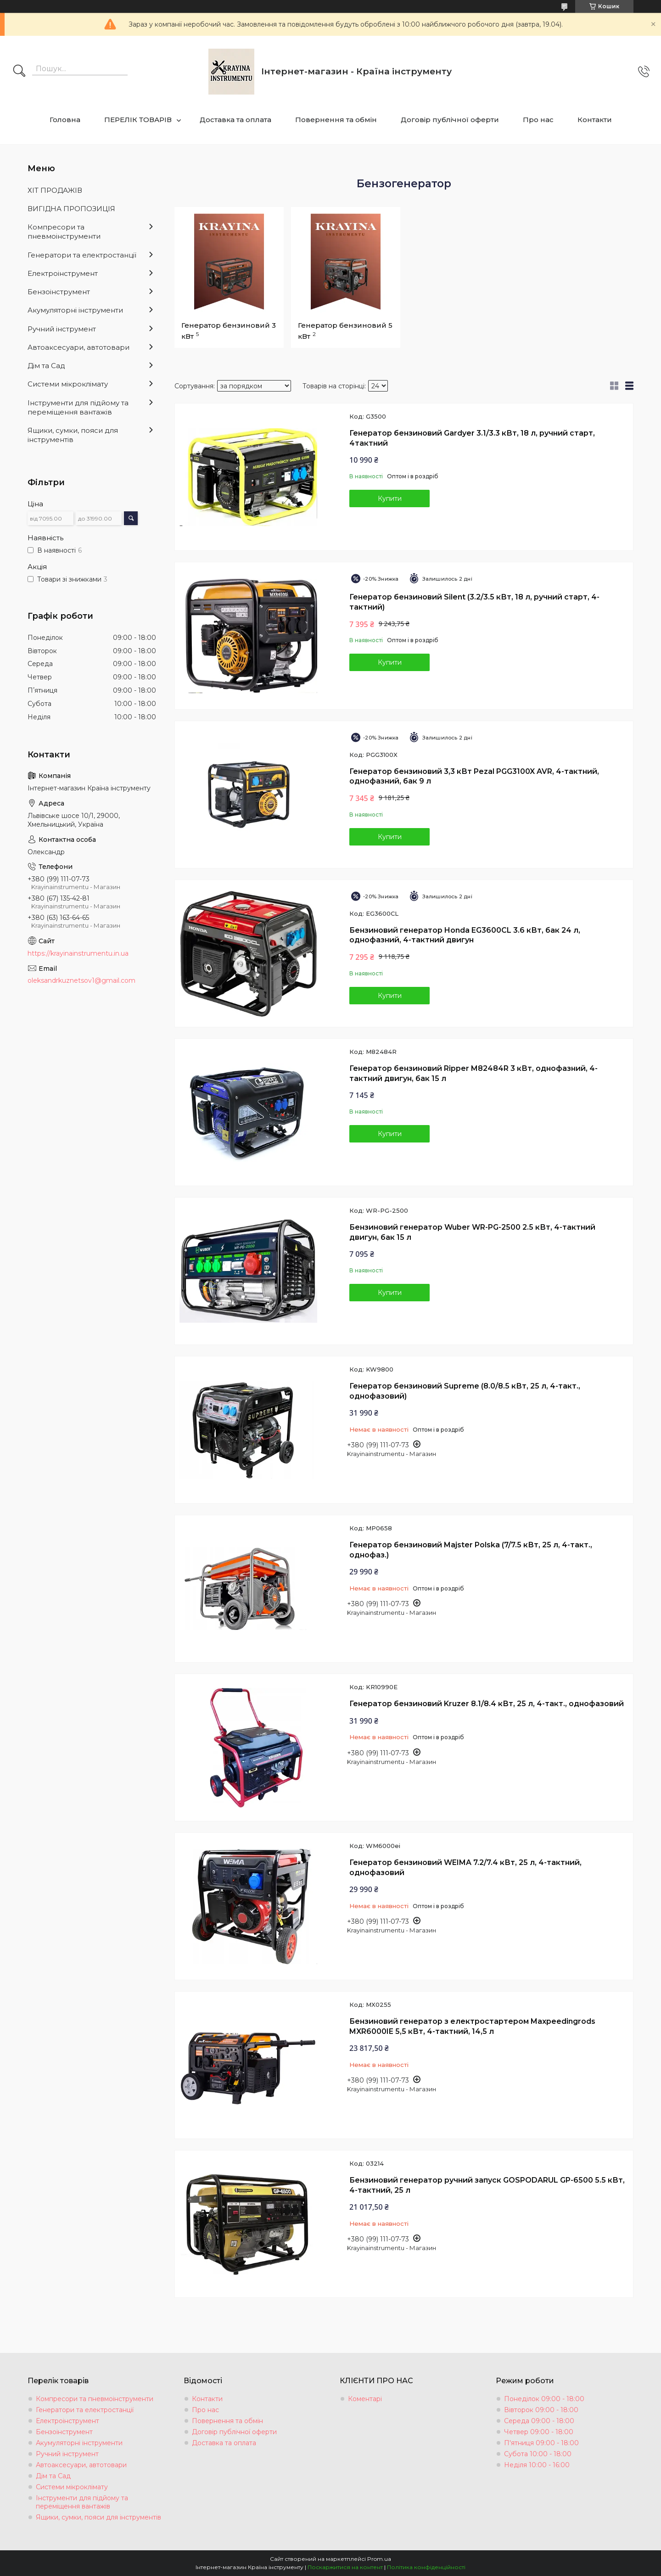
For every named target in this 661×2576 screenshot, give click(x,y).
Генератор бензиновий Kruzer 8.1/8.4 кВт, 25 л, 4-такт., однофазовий (486, 1703)
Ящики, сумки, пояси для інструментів (73, 435)
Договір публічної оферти (450, 119)
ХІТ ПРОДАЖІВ (55, 190)
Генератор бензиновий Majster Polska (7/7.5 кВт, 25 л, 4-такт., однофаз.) (470, 1549)
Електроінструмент (63, 273)
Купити (390, 498)
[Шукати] (19, 71)
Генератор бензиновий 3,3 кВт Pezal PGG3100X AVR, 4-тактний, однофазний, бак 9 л (474, 776)
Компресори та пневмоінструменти (64, 232)
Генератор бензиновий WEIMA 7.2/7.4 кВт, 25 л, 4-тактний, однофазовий (465, 1867)
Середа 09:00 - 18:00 (539, 2421)
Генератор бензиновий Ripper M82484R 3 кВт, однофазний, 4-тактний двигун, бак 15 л (473, 1073)
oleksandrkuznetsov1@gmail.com (81, 980)
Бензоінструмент (59, 291)
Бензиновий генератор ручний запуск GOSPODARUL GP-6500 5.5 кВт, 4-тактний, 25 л (487, 2185)
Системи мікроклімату (68, 384)
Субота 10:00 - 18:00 (537, 2454)
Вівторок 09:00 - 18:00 (541, 2410)
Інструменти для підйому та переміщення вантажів (78, 407)
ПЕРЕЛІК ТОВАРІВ (138, 119)
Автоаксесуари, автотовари (78, 347)
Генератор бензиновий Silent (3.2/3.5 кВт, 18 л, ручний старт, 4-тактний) (474, 602)
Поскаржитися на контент (345, 2567)
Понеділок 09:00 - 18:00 (544, 2399)
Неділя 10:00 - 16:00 (537, 2465)
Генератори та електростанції (82, 255)
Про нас (538, 119)
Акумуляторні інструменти (75, 310)
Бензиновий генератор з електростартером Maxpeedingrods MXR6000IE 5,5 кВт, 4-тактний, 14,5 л (472, 2026)
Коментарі (365, 2399)
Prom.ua (379, 2558)
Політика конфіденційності (426, 2567)
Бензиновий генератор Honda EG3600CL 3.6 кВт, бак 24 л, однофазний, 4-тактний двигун (464, 935)
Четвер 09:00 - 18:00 (538, 2432)
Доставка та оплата (235, 119)
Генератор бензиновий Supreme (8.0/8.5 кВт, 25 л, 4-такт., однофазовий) (464, 1391)
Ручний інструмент (62, 329)
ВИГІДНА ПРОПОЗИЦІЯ (71, 208)
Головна (65, 119)
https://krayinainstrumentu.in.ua (78, 953)
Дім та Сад (46, 365)
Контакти (594, 119)
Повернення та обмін (336, 119)
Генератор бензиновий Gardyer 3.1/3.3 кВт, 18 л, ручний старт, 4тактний (472, 438)
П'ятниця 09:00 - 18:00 (541, 2443)
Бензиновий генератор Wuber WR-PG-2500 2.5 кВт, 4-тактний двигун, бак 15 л (472, 1232)
